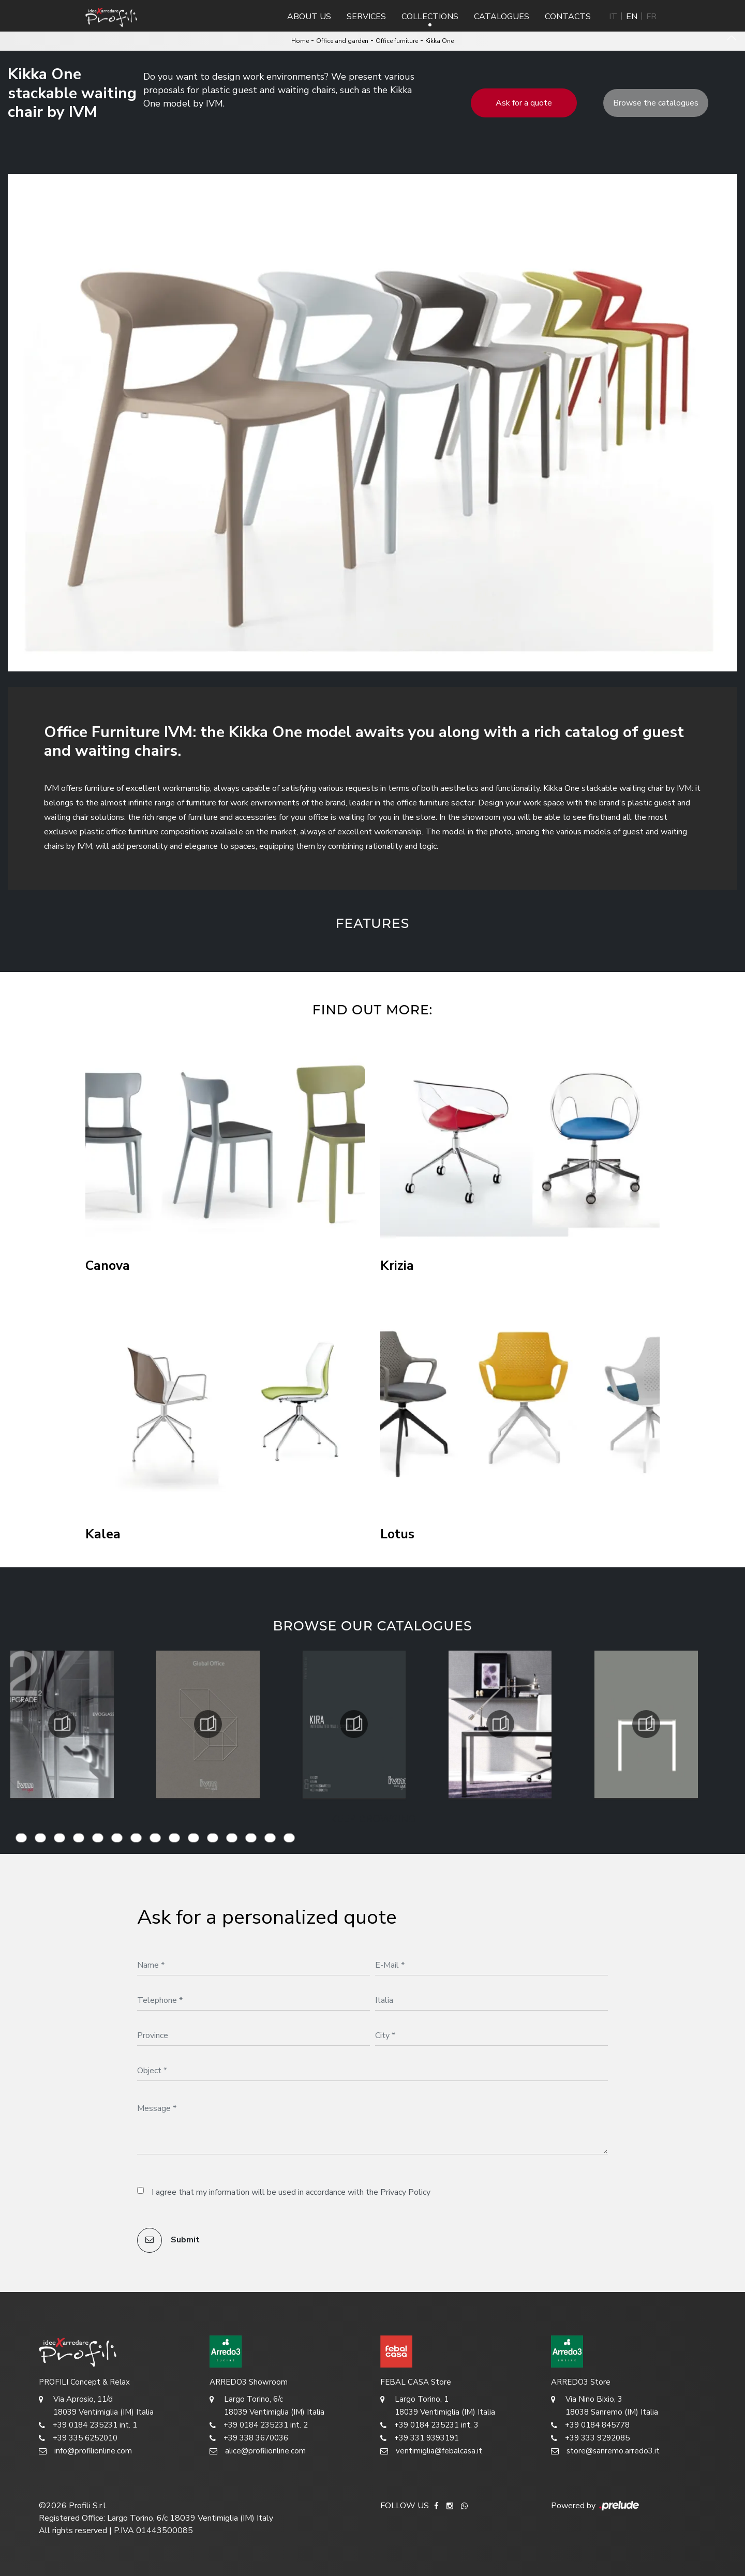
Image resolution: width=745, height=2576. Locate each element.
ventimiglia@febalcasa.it (431, 2451)
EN (631, 16)
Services (366, 16)
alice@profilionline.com (258, 2451)
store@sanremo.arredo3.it (605, 2451)
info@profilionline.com (85, 2451)
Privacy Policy (405, 2192)
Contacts (568, 16)
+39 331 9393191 (419, 2438)
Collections (429, 16)
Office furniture (397, 41)
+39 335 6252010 (78, 2438)
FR (651, 16)
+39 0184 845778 (590, 2425)
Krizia (397, 1266)
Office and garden (342, 41)
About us (309, 16)
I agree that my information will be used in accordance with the (291, 2192)
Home (300, 41)
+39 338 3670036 (249, 2438)
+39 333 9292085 (590, 2438)
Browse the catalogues (655, 103)
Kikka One (439, 41)
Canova (107, 1266)
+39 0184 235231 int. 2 (259, 2425)
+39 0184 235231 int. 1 (88, 2425)
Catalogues (501, 16)
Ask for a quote (524, 103)
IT (613, 16)
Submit (168, 2240)
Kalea (103, 1534)
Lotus (397, 1534)
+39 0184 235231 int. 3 (429, 2425)
